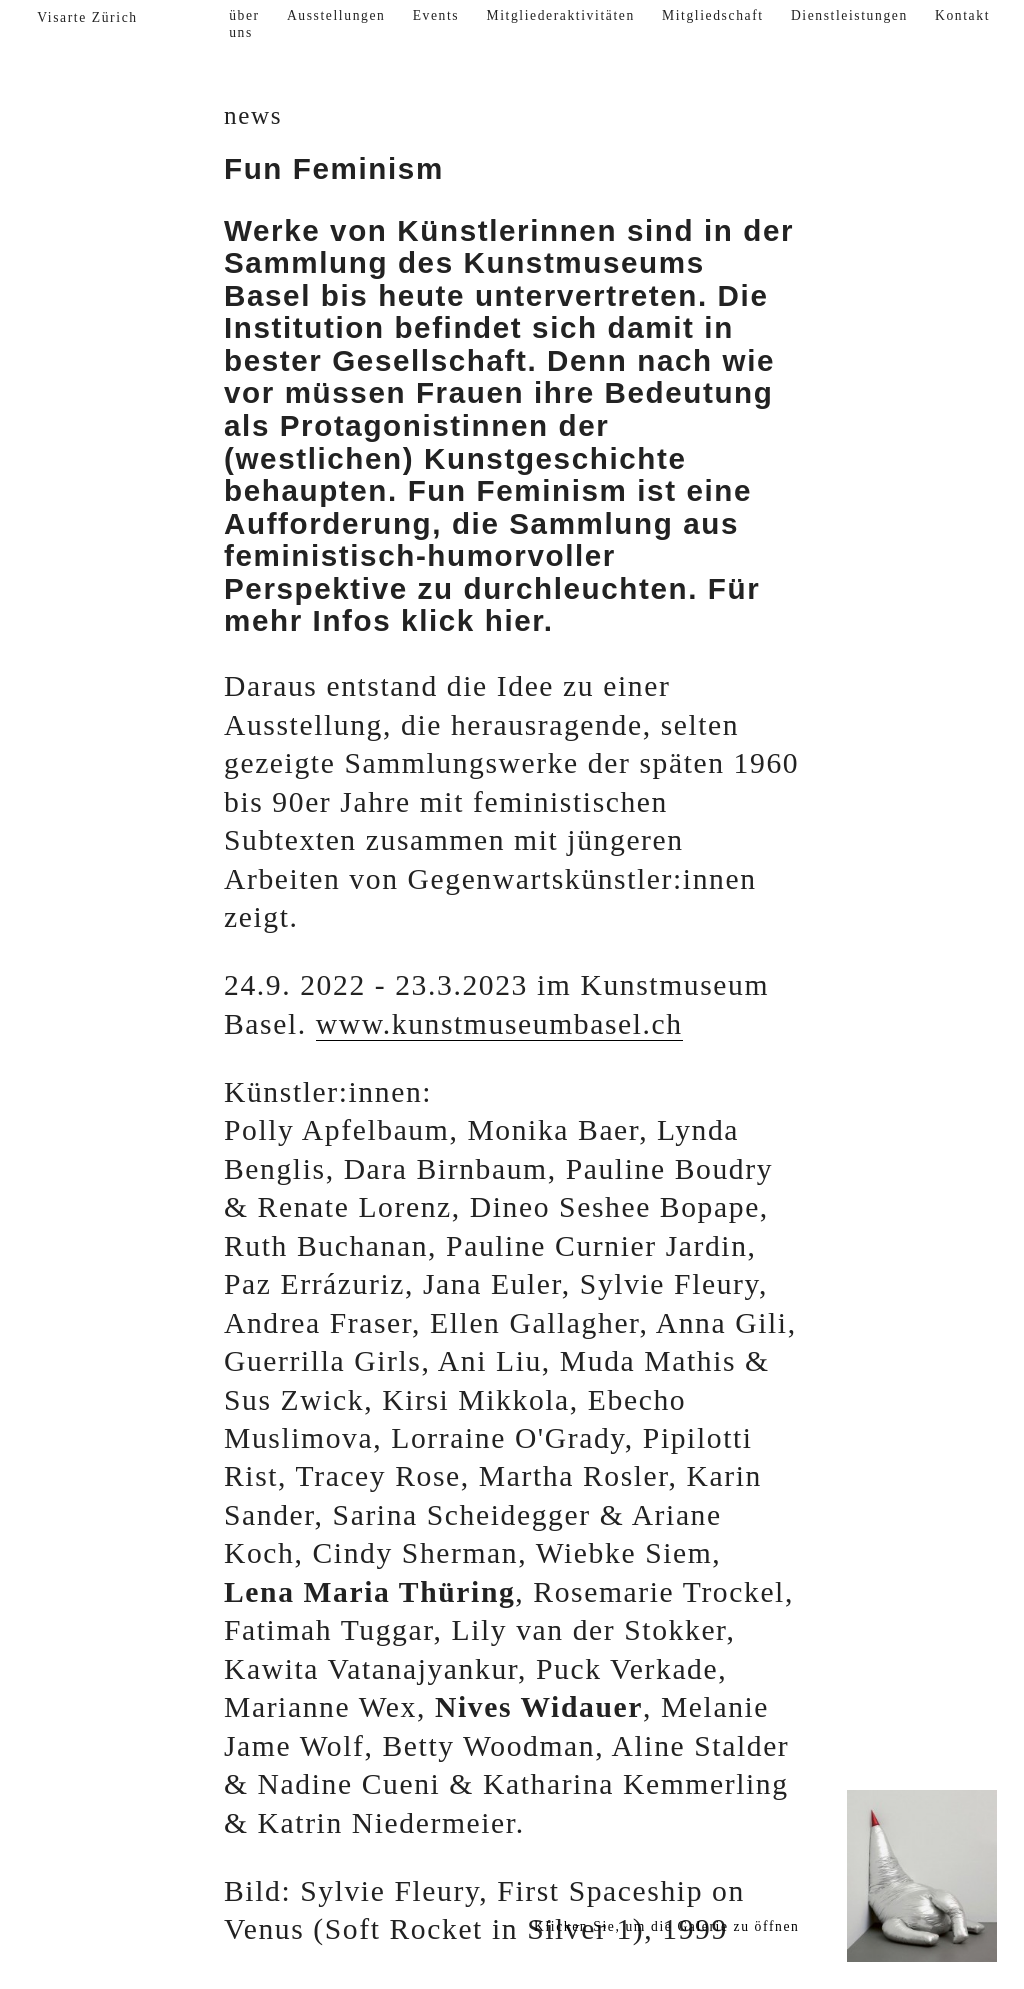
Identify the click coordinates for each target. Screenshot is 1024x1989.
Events (436, 15)
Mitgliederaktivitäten (560, 15)
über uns (244, 24)
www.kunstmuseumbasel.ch (499, 1024)
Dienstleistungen (849, 15)
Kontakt (962, 15)
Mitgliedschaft (713, 15)
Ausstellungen (336, 15)
